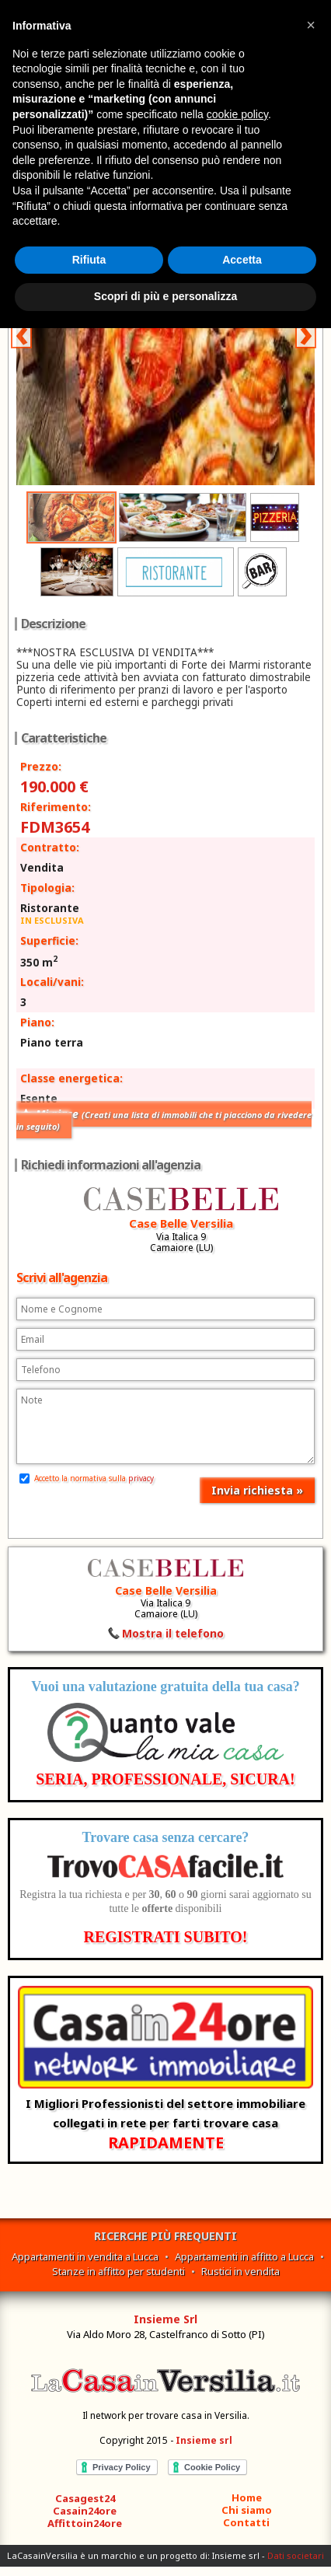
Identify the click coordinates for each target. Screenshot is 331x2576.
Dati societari (295, 2555)
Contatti (246, 2522)
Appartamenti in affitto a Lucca (244, 2256)
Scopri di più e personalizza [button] (165, 296)
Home (247, 2497)
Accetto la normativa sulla (86, 1478)
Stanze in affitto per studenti (118, 2271)
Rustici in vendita (240, 2271)
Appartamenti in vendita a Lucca (85, 2256)
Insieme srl (204, 2440)
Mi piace (164, 1119)
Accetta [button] (242, 259)
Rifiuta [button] (89, 259)
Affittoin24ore (84, 2523)
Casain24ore (85, 2511)
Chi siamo (246, 2510)
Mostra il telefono (173, 1633)
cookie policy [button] (237, 114)
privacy (141, 1478)
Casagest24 (85, 2498)
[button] (310, 24)
